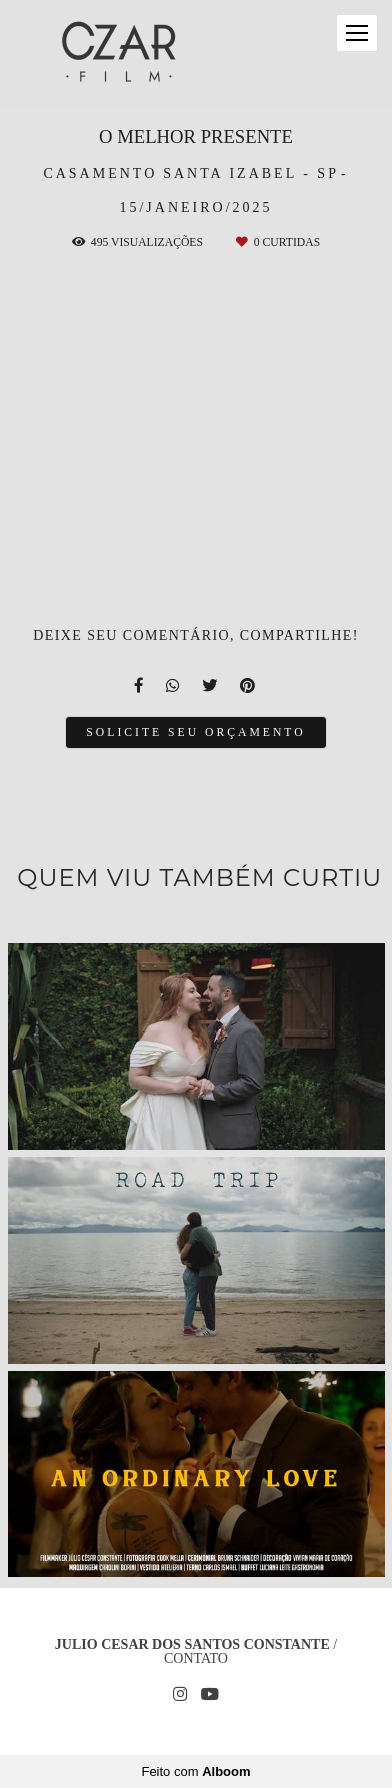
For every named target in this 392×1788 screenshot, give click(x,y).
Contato (196, 1659)
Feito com (195, 1771)
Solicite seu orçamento (195, 732)
